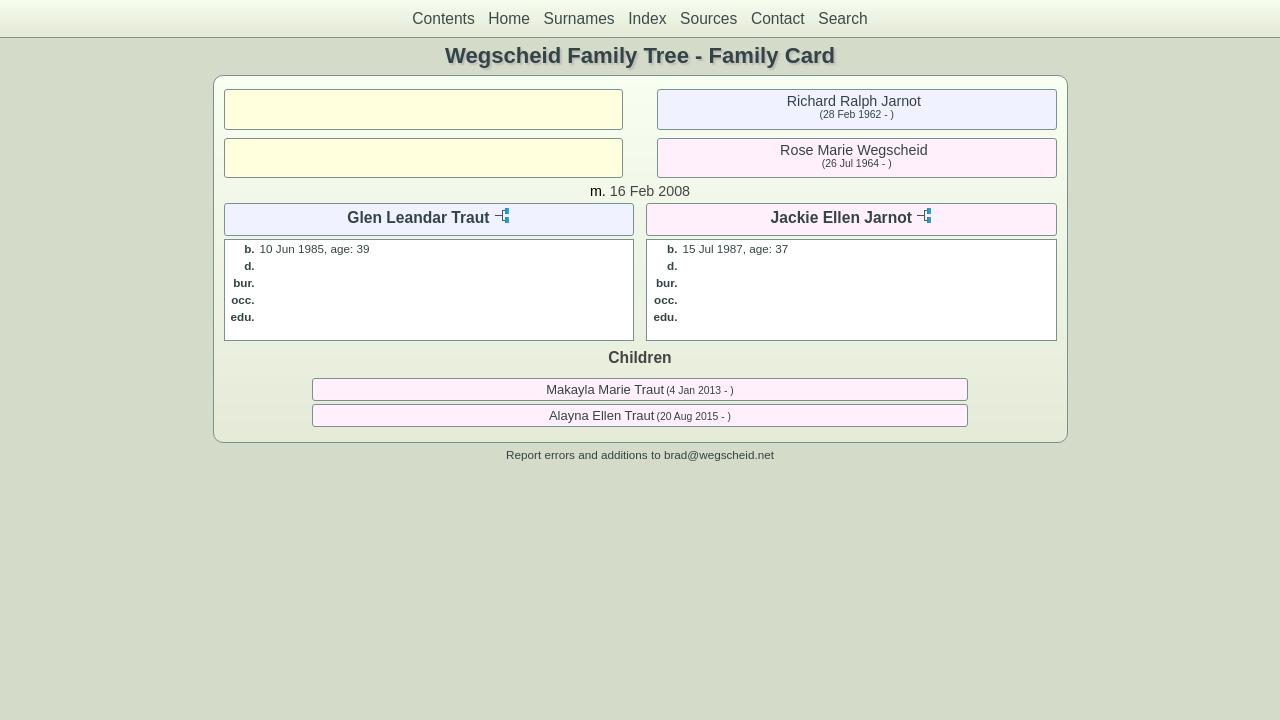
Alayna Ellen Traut (602, 415)
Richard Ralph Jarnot (854, 101)
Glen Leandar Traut (418, 217)
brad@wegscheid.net (719, 454)
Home (509, 18)
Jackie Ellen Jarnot (841, 217)
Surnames (579, 18)
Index (647, 18)
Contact (778, 18)
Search (842, 18)
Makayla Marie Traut (605, 389)
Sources (708, 18)
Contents (443, 18)
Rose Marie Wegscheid (854, 150)
